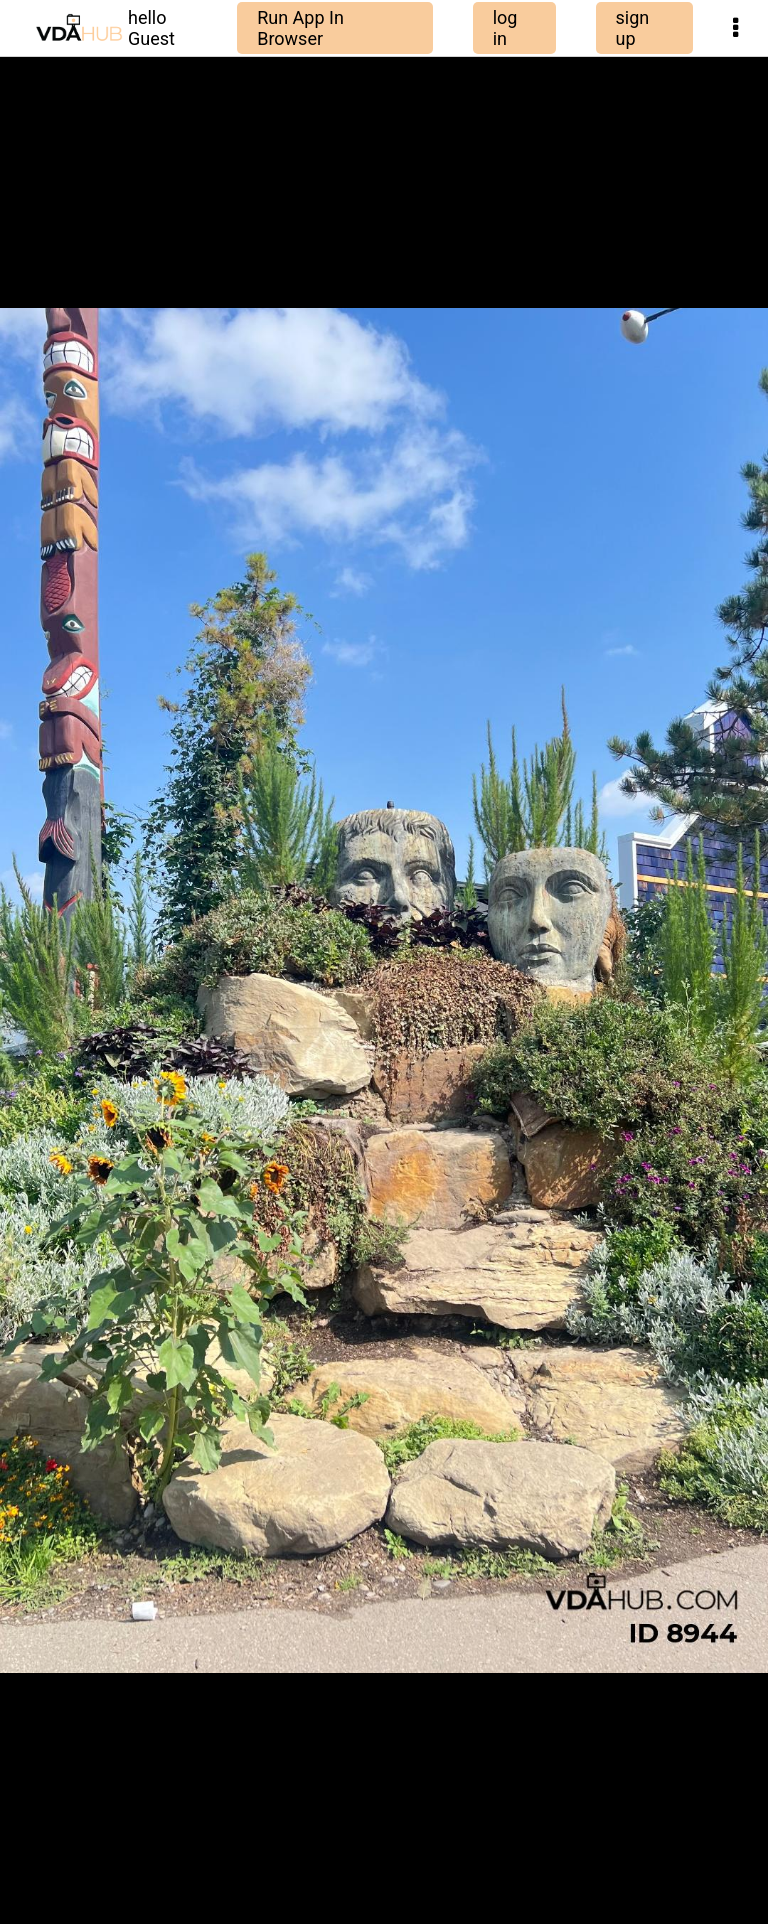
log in (505, 28)
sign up (633, 28)
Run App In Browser (300, 28)
